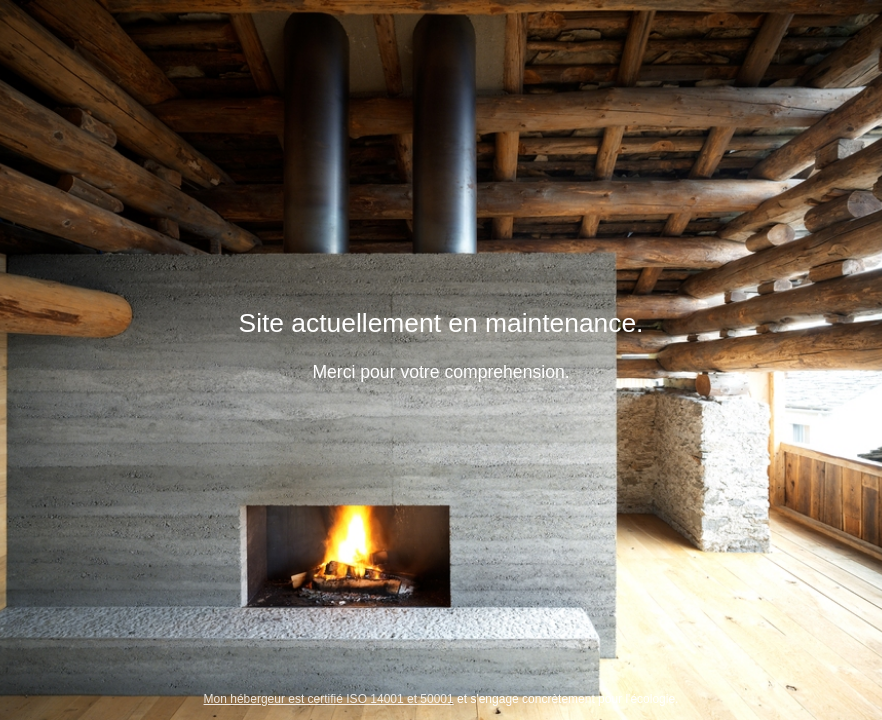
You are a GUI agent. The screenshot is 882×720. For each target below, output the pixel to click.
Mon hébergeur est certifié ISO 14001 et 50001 (329, 699)
